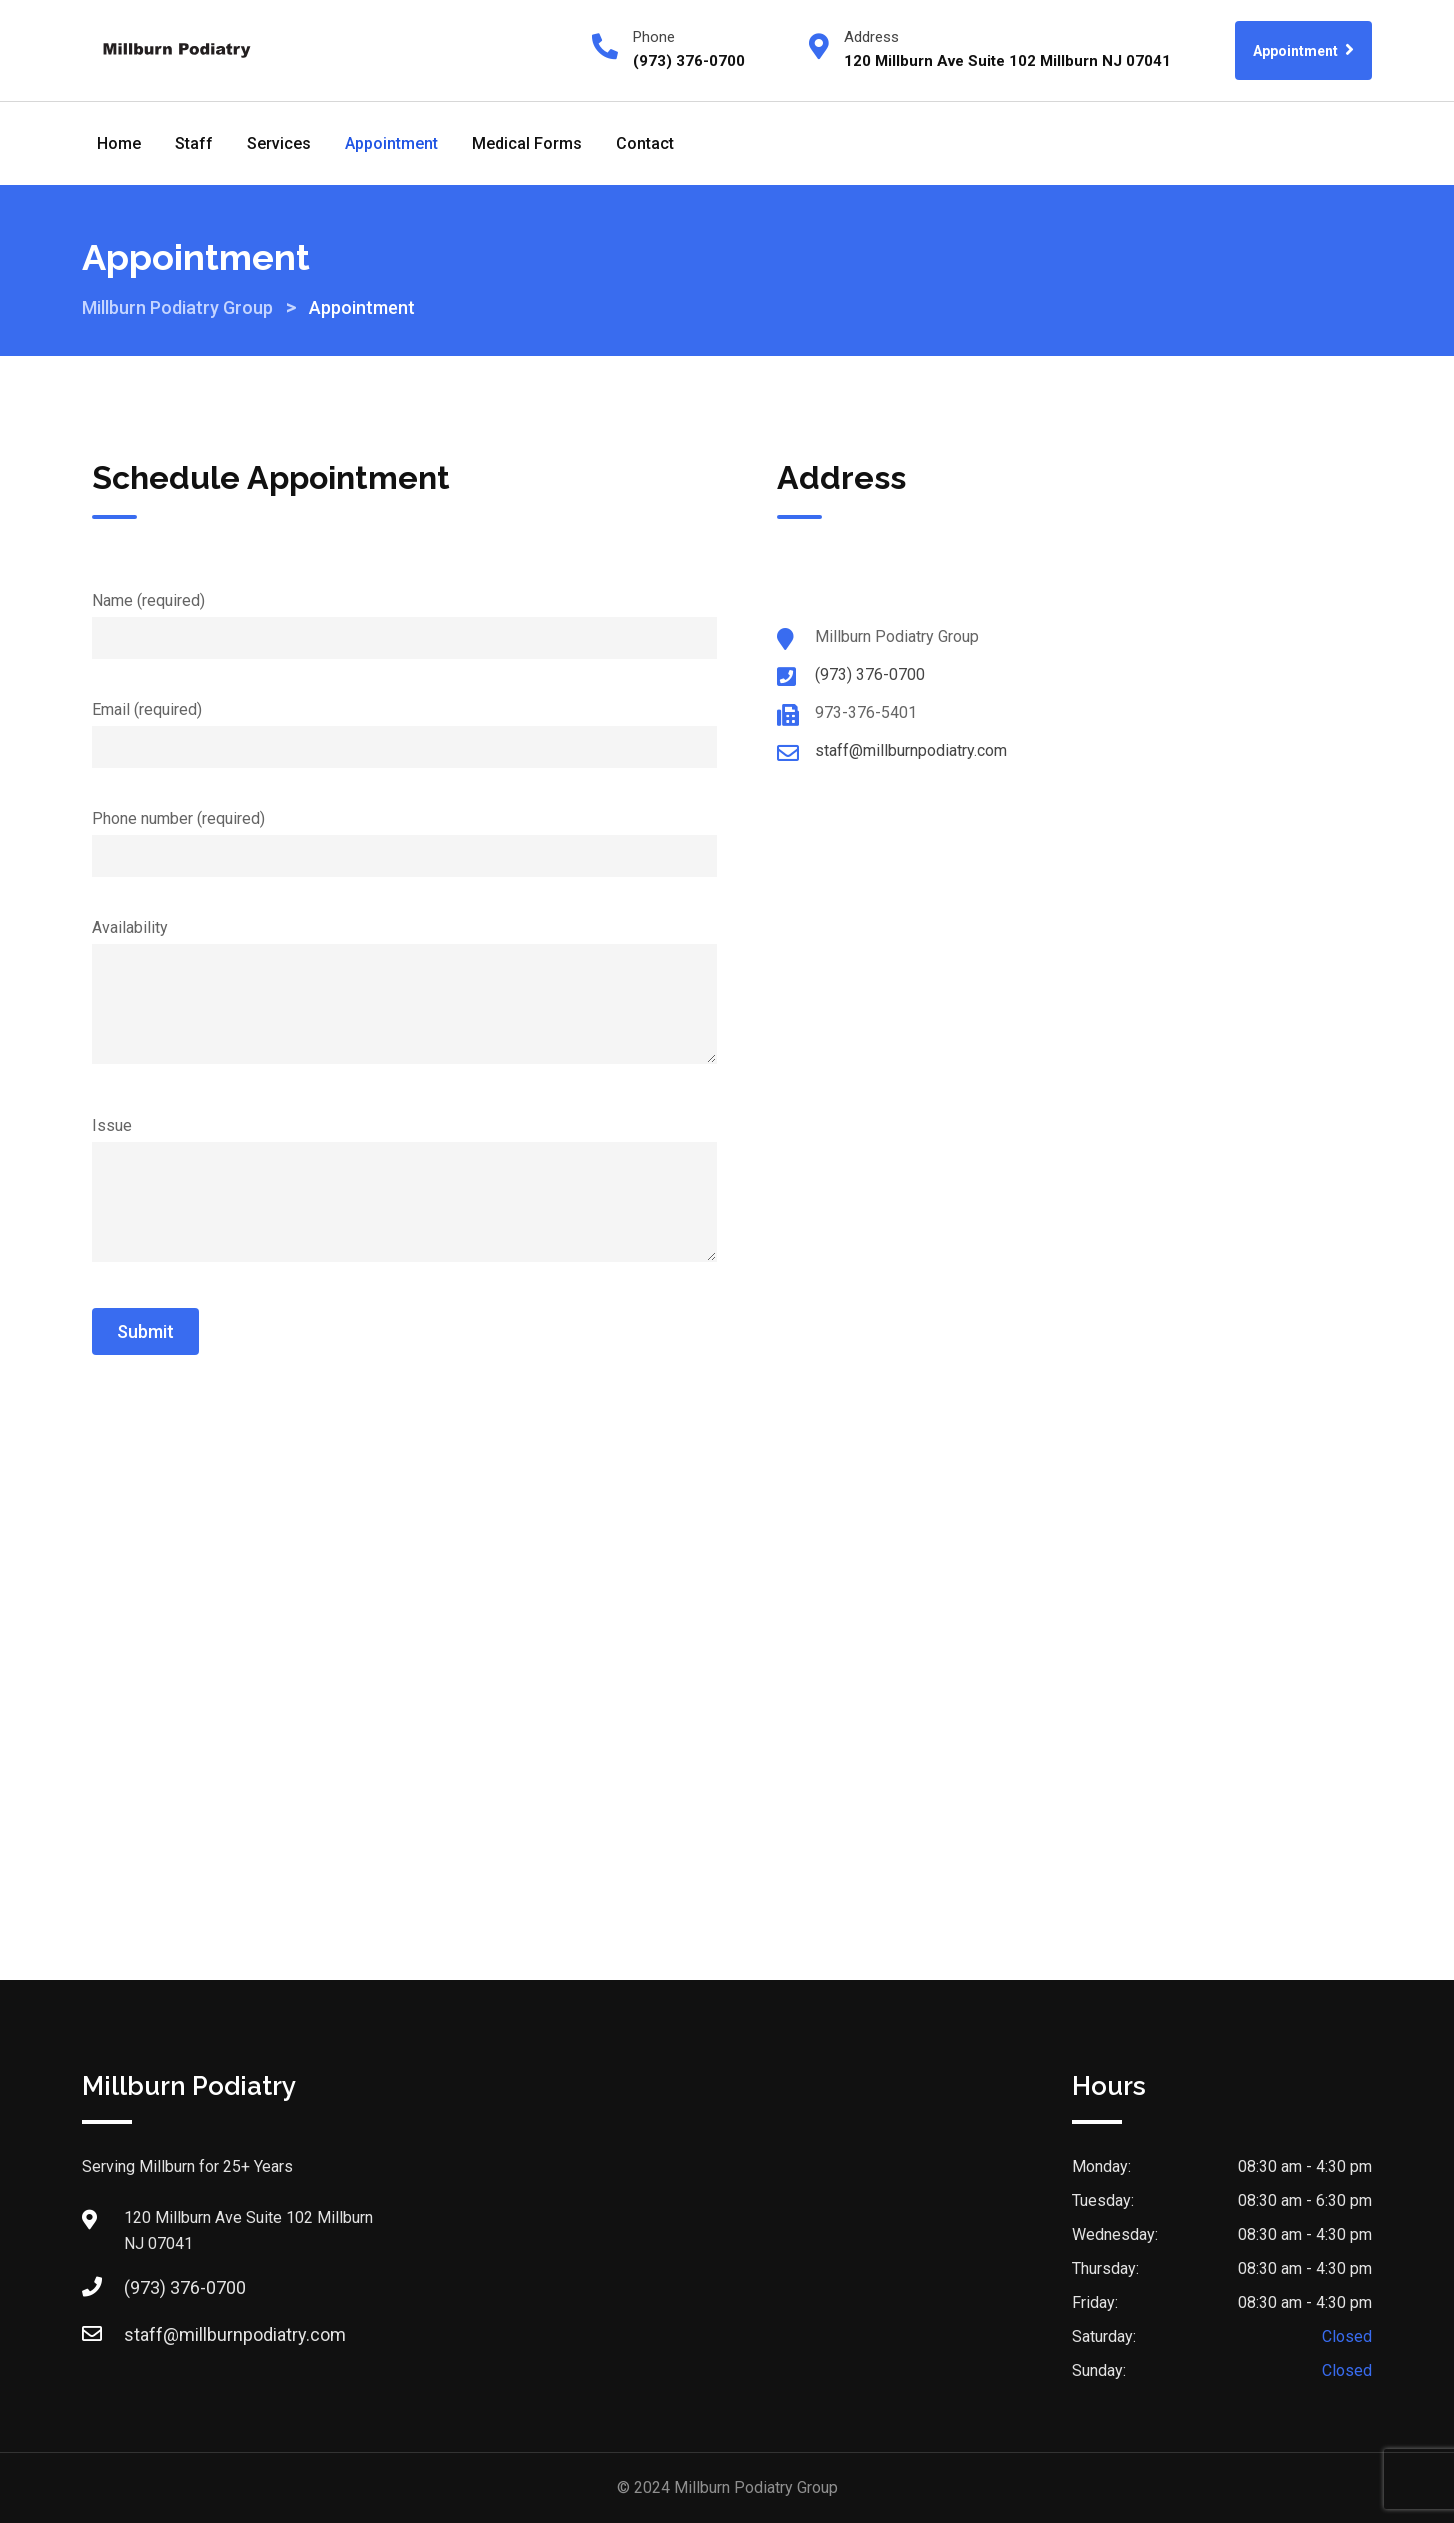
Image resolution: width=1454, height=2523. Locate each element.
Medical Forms (527, 143)
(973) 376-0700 (870, 674)
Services (279, 143)
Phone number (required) (404, 837)
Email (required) (404, 728)
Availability (404, 993)
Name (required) (404, 619)
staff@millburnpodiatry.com (911, 750)
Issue (404, 1191)
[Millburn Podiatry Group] (727, 1595)
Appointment (1303, 49)
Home (119, 143)
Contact (645, 143)
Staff (194, 143)
